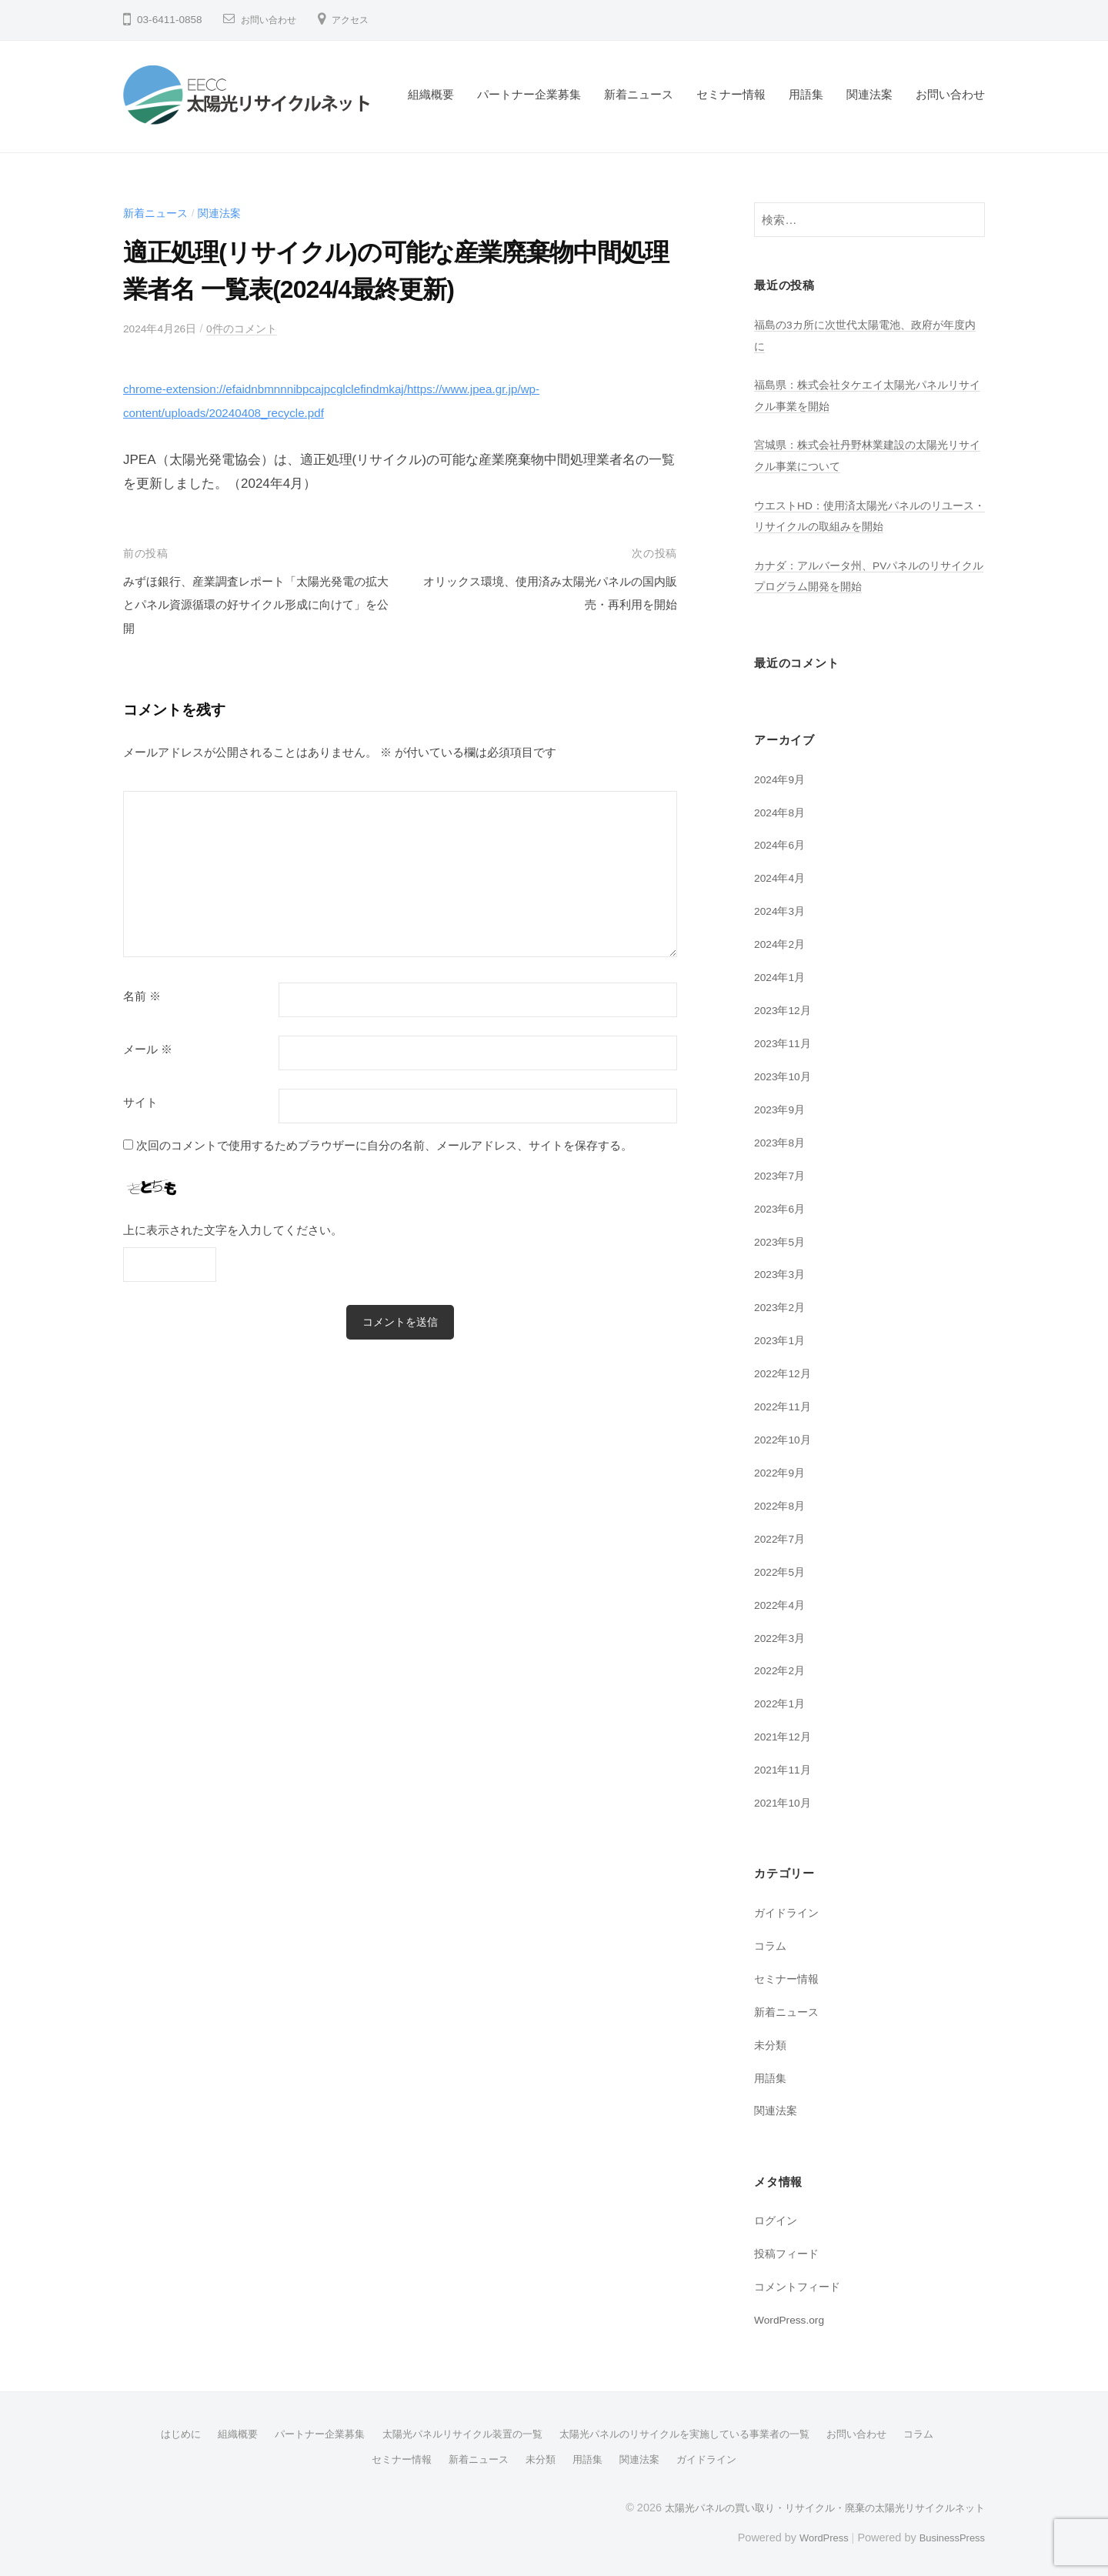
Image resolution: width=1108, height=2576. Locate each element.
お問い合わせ (273, 19)
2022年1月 (782, 1700)
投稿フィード (788, 2249)
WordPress (813, 2532)
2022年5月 (782, 1569)
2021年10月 (785, 1799)
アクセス (362, 19)
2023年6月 (782, 1206)
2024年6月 (782, 843)
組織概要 (431, 94)
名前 (142, 995)
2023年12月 (785, 1008)
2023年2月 (782, 1305)
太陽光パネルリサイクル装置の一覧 (455, 2430)
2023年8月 (782, 1140)
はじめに (157, 2430)
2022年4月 (782, 1601)
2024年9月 (782, 778)
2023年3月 (782, 1272)
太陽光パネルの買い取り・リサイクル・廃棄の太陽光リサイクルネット (812, 2502)
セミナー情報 (731, 94)
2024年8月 (782, 810)
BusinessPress (949, 2532)
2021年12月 (785, 1733)
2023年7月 (782, 1173)
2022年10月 (785, 1436)
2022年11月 (785, 1403)
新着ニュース (638, 94)
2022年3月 (782, 1634)
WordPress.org (793, 2315)
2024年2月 (782, 942)
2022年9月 (782, 1470)
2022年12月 (785, 1371)
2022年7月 (782, 1536)
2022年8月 (782, 1503)
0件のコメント (251, 328)
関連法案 (869, 94)
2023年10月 (785, 1074)
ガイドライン (788, 1909)
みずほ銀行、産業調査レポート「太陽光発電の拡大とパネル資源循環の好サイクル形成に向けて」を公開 (254, 605)
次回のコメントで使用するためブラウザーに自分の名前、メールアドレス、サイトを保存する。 (384, 1144)
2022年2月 (782, 1667)
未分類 (771, 2040)
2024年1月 (782, 976)
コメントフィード (800, 2282)
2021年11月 (785, 1767)
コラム (771, 1942)
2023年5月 (782, 1239)
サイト (140, 1102)
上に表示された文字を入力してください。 (232, 1229)
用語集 (806, 94)
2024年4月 (782, 876)
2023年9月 (782, 1107)
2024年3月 (782, 909)
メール (147, 1049)
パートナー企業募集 (529, 94)
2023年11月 (785, 1041)
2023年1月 (782, 1338)
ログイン (777, 2217)
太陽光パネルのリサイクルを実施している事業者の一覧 (693, 2430)
